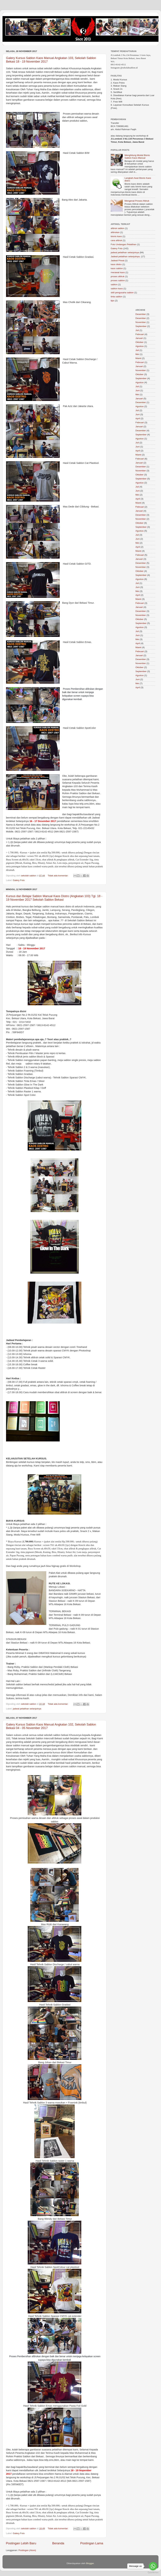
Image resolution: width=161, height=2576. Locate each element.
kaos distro (116, 264)
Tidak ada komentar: (58, 875)
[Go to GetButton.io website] (153, 2572)
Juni (138, 390)
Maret (138, 358)
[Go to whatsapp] (153, 2566)
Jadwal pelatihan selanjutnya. (125, 256)
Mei (137, 354)
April (138, 418)
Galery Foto (19, 880)
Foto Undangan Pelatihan (123, 244)
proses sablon (118, 280)
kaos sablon (117, 268)
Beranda (58, 2543)
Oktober (140, 342)
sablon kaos (117, 288)
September (141, 326)
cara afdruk (116, 240)
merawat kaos (118, 272)
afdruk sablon (117, 228)
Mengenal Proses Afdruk (136, 201)
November (141, 322)
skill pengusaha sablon (122, 292)
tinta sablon (116, 296)
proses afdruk (117, 276)
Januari (139, 338)
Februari (140, 334)
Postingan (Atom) (27, 2550)
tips (112, 300)
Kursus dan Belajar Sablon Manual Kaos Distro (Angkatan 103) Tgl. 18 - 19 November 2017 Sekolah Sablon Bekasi (54, 897)
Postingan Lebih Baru (21, 2543)
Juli (137, 330)
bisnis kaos (116, 236)
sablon (114, 284)
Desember (141, 314)
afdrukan (115, 232)
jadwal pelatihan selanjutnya (27, 1708)
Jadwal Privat (117, 260)
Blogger (90, 2563)
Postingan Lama (91, 2543)
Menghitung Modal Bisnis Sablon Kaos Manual (137, 156)
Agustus (140, 346)
